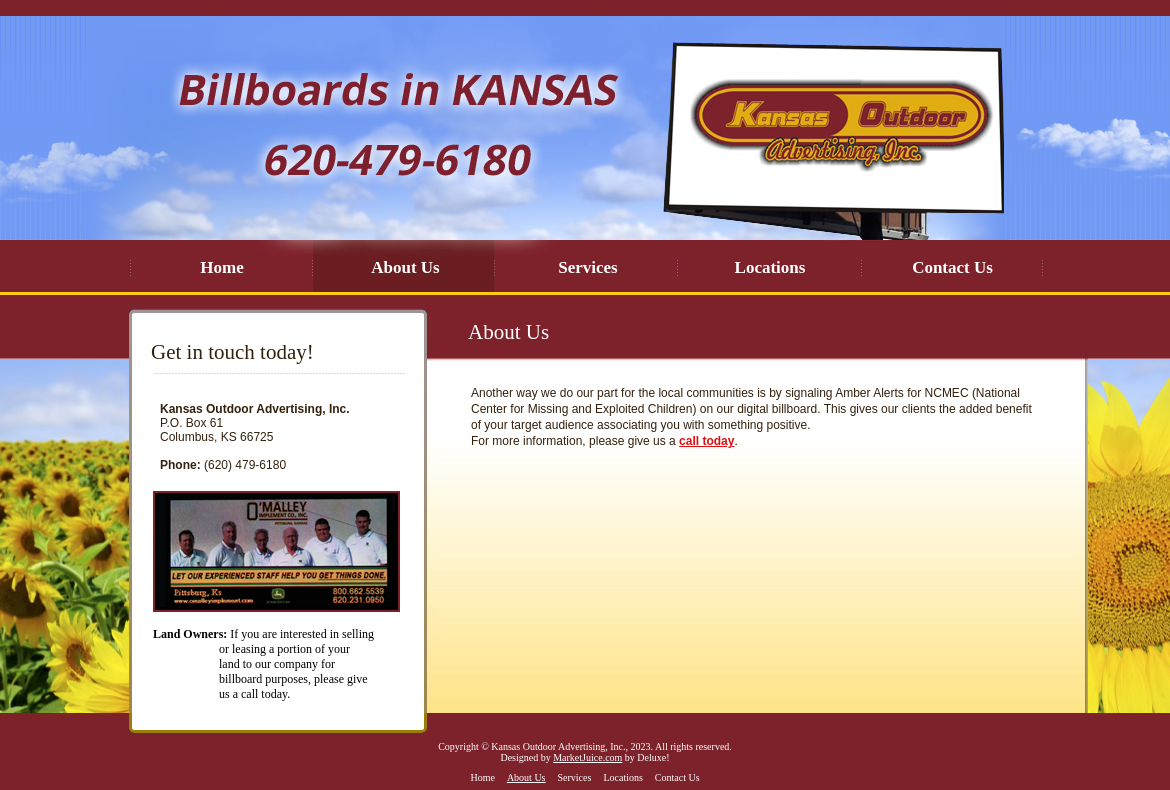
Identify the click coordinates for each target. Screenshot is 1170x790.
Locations (770, 267)
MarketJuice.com (587, 757)
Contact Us (952, 267)
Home (221, 267)
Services (587, 267)
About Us (405, 267)
